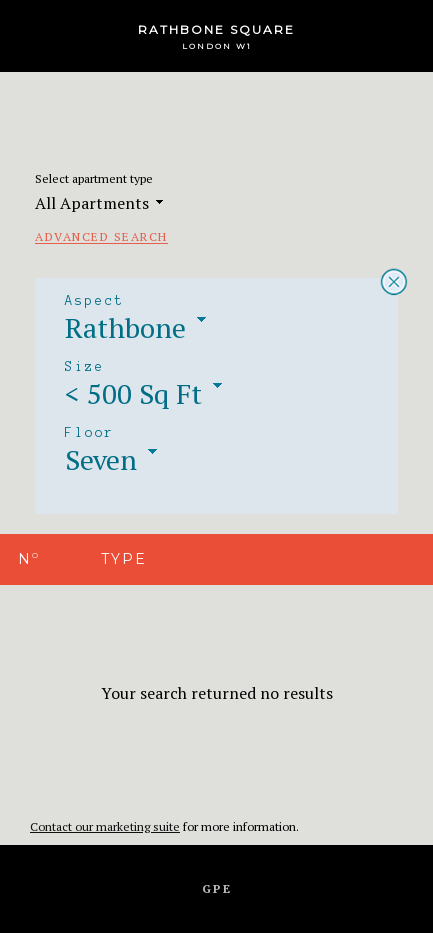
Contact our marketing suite (105, 826)
